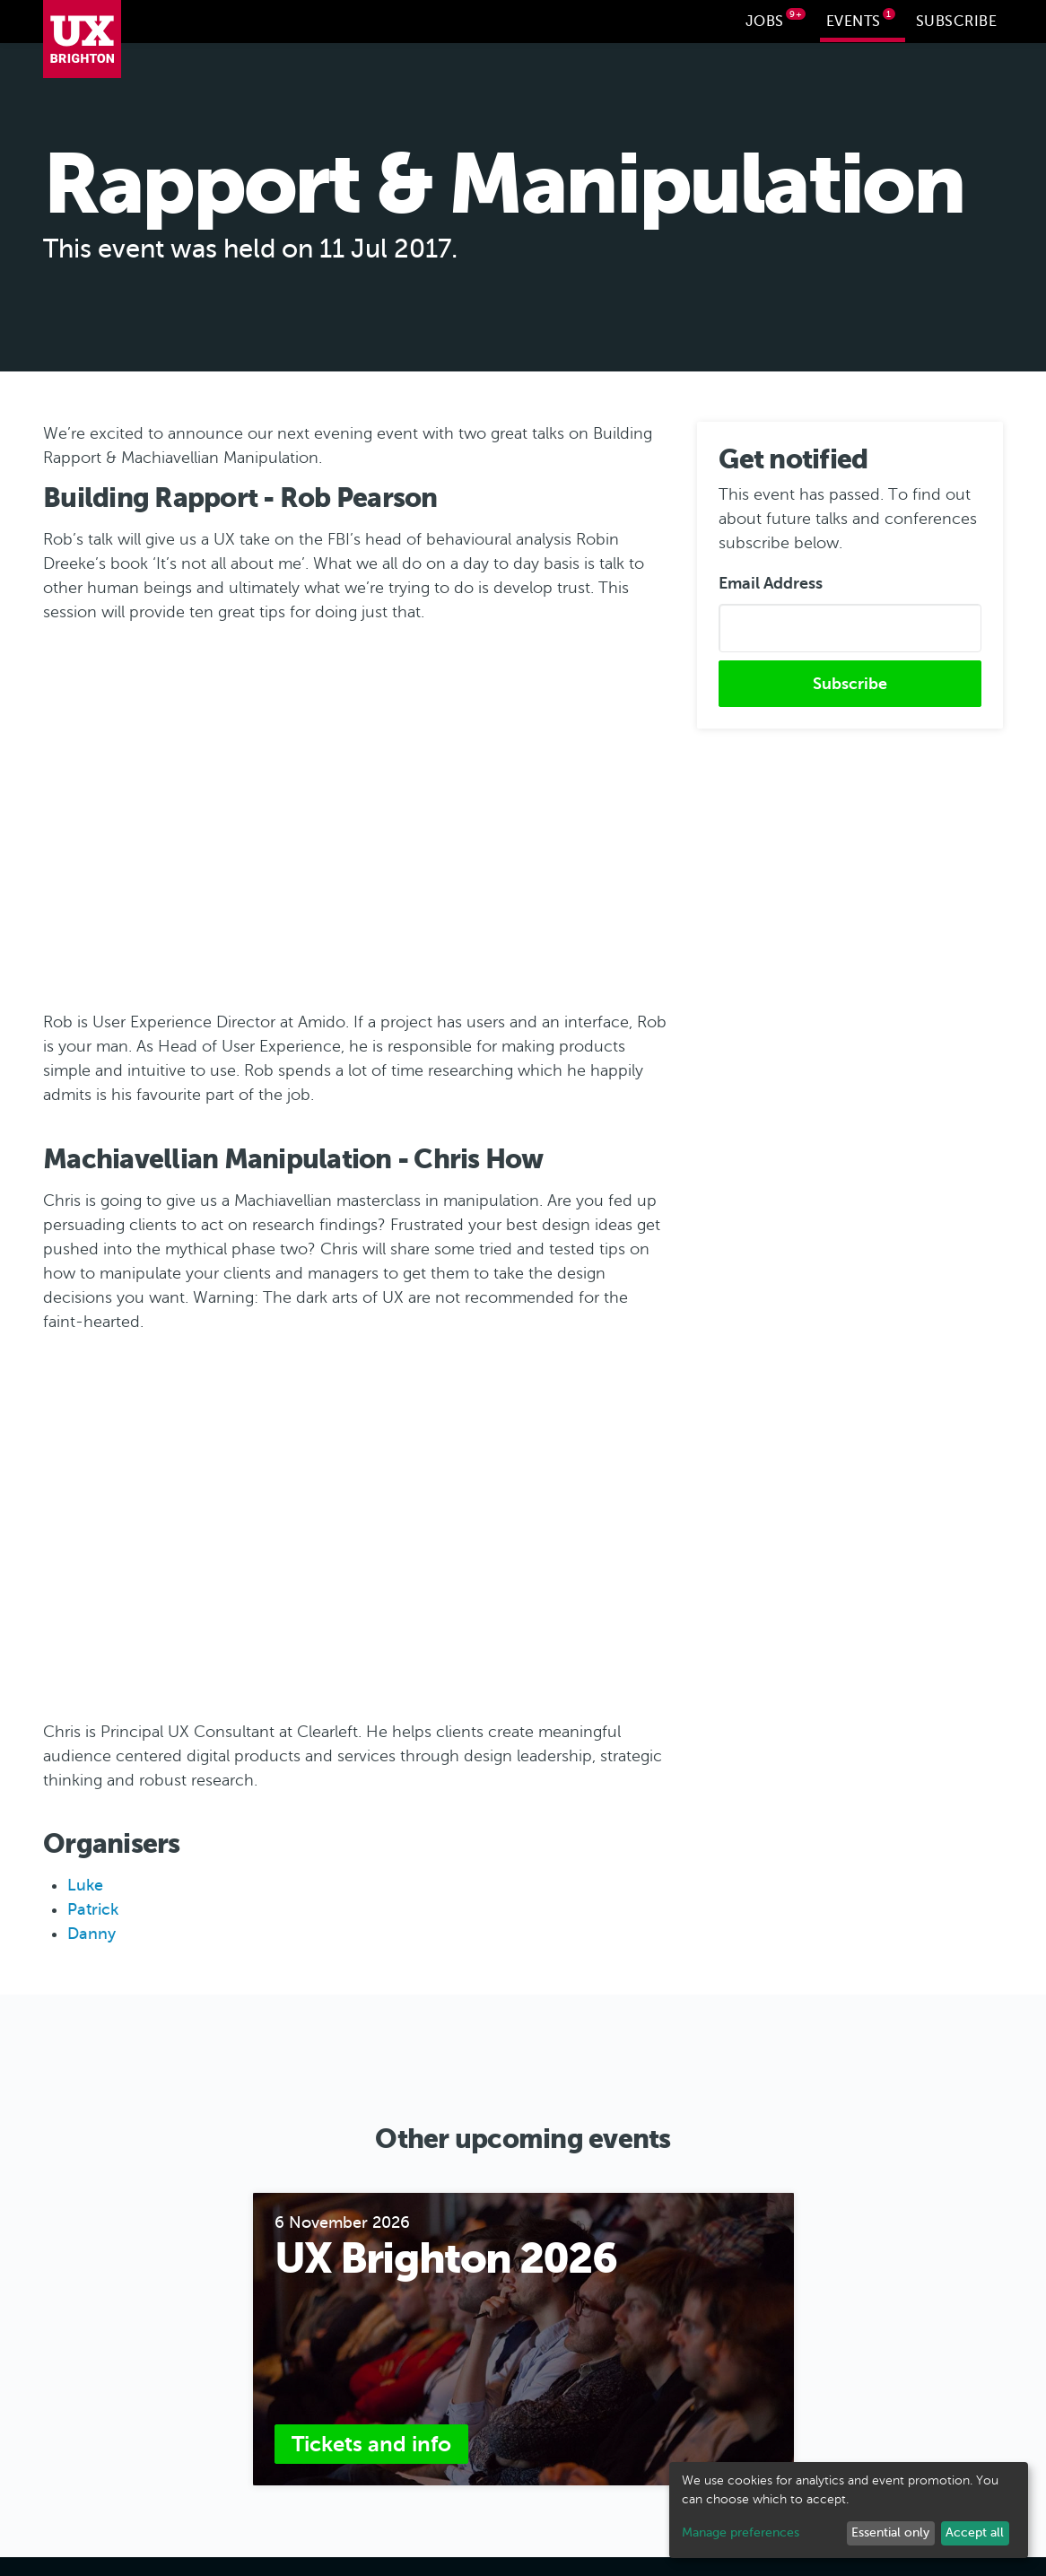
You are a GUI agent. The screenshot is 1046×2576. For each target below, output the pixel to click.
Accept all (975, 2532)
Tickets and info (371, 2441)
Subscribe (957, 21)
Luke (85, 1883)
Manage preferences (740, 2532)
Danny (91, 1932)
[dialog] (848, 2510)
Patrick (92, 1908)
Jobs (775, 19)
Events (861, 19)
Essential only (890, 2532)
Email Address (771, 580)
